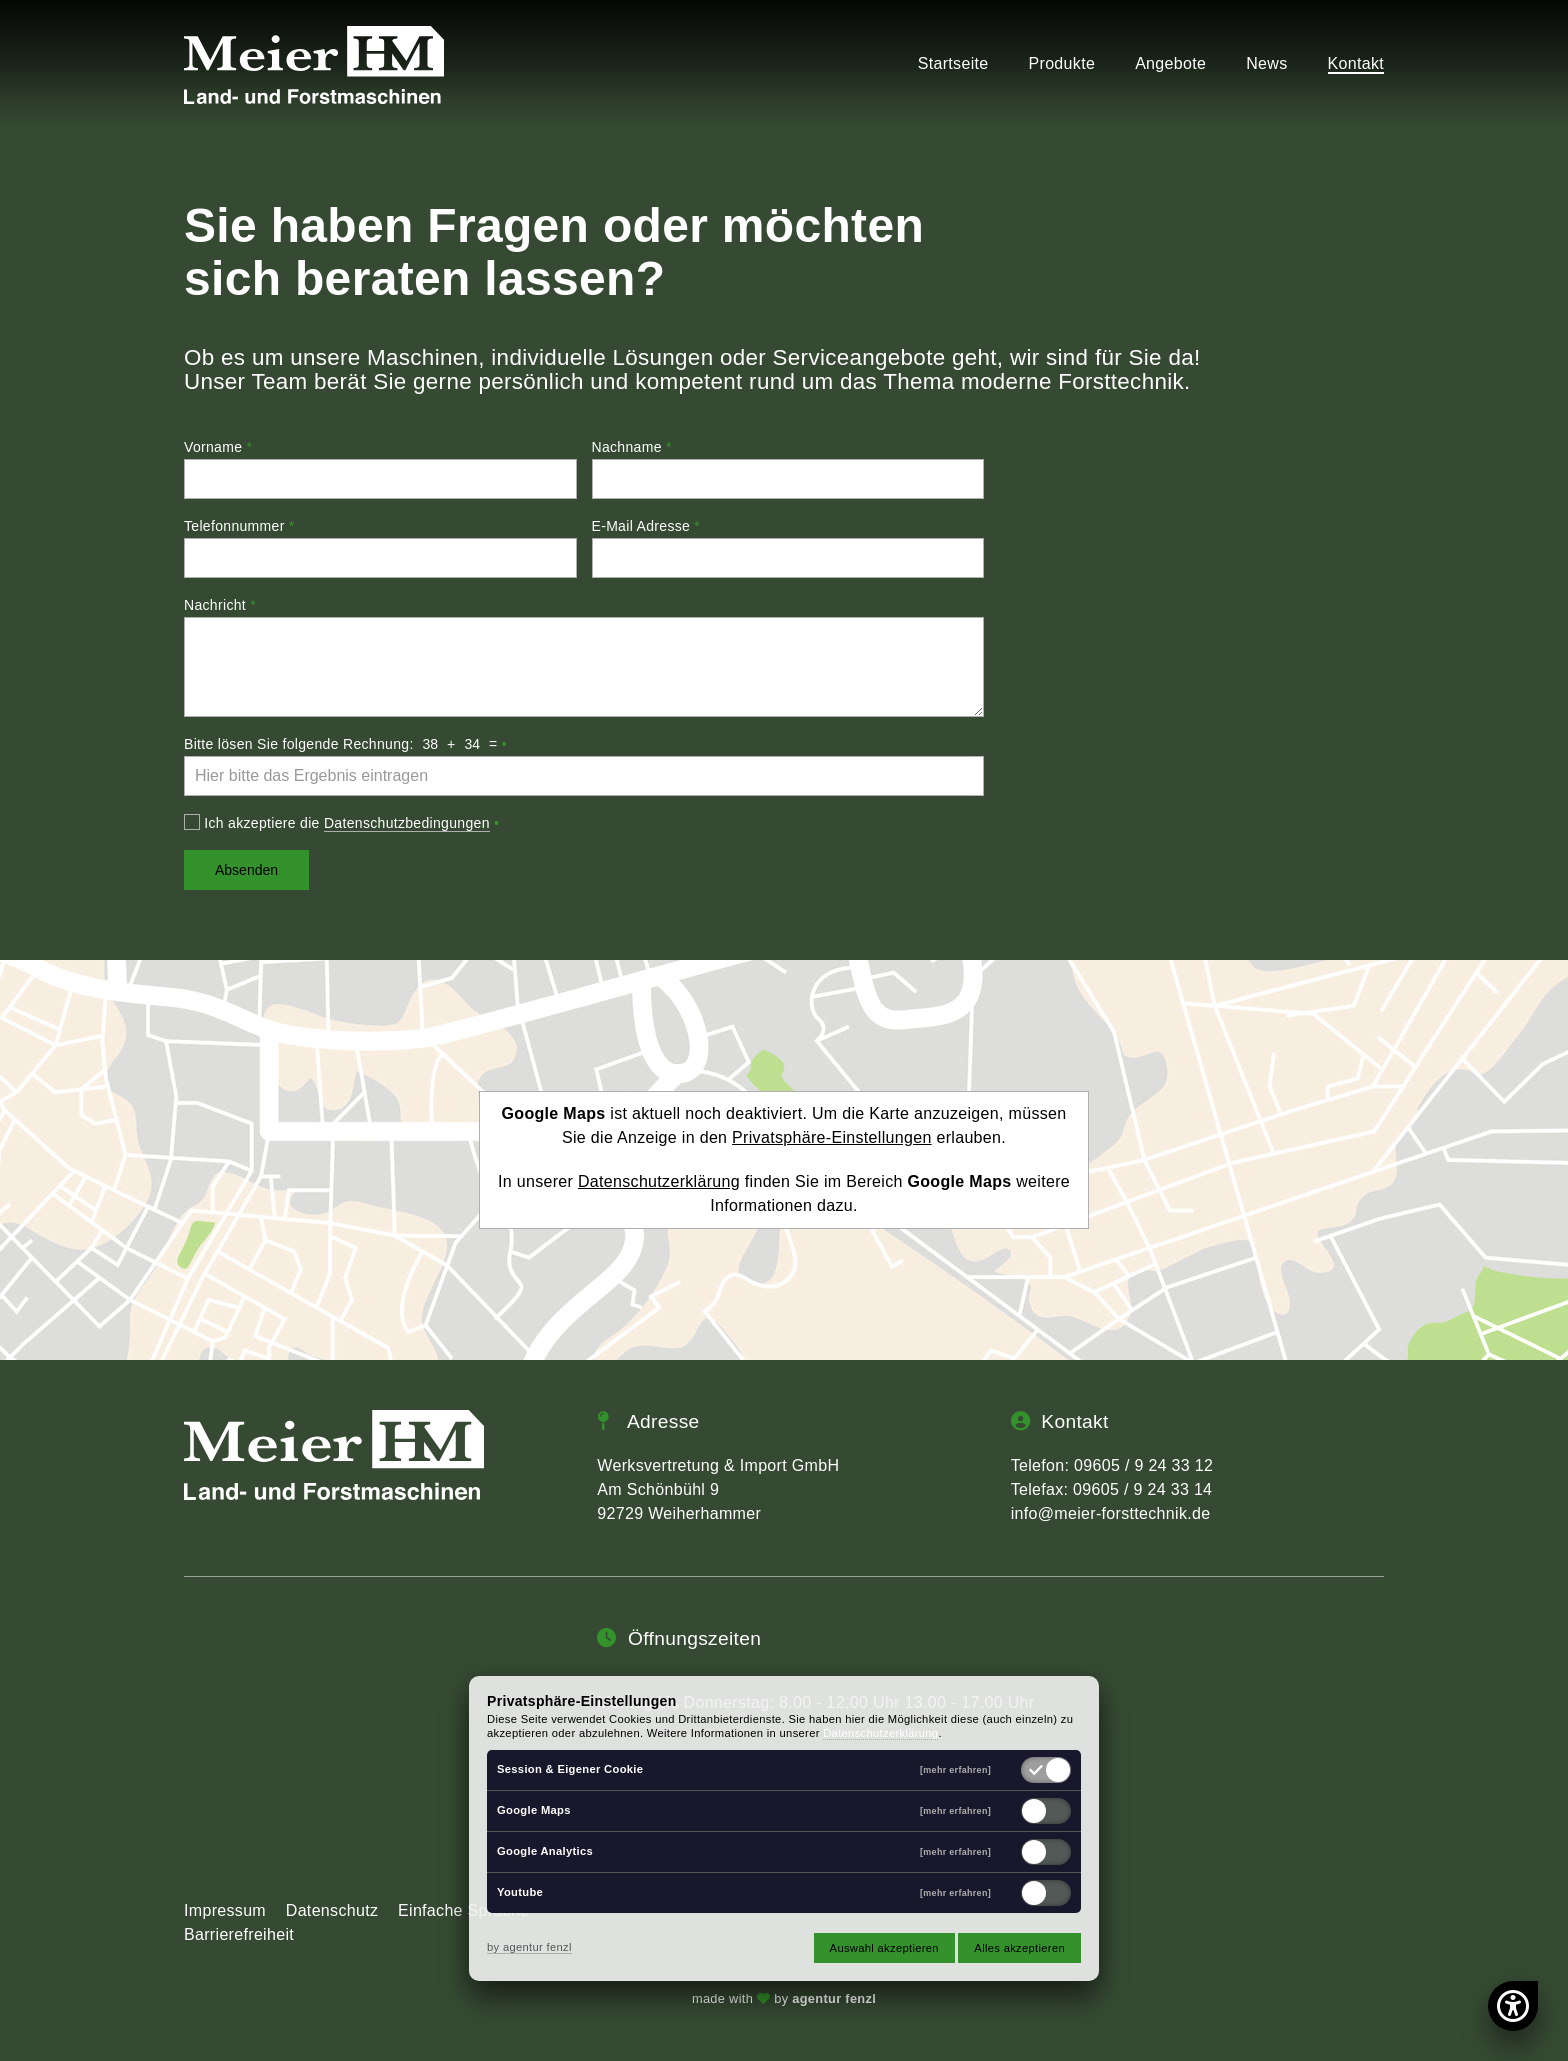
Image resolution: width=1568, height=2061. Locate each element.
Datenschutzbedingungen (407, 823)
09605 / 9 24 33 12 (1143, 1465)
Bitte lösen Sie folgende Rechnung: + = (345, 744)
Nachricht (220, 605)
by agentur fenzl (529, 1947)
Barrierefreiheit (239, 1934)
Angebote (1170, 64)
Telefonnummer (239, 526)
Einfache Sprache (463, 1910)
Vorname (218, 447)
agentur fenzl (834, 1998)
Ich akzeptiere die (341, 823)
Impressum (225, 1910)
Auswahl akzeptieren (884, 1948)
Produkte (1062, 64)
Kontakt (1356, 64)
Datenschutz (332, 1910)
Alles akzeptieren (1019, 1948)
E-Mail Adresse (646, 526)
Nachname (632, 447)
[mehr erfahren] (955, 1770)
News (1266, 64)
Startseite (953, 64)
